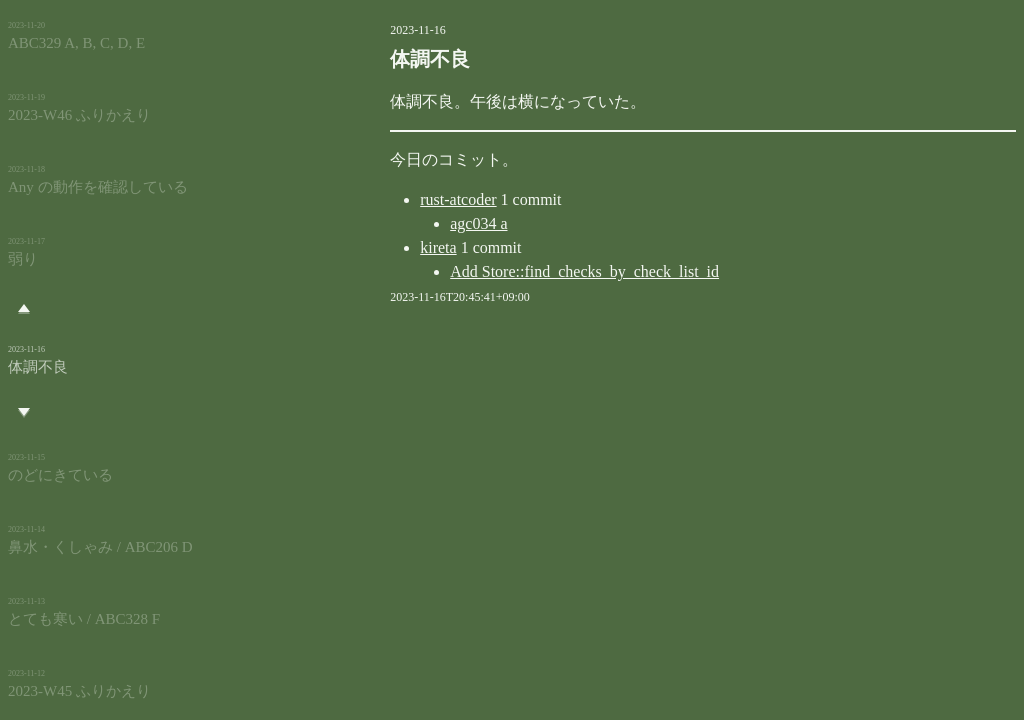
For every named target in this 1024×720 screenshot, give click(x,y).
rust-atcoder (383, 199)
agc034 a (403, 223)
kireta (363, 247)
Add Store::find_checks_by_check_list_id (509, 271)
